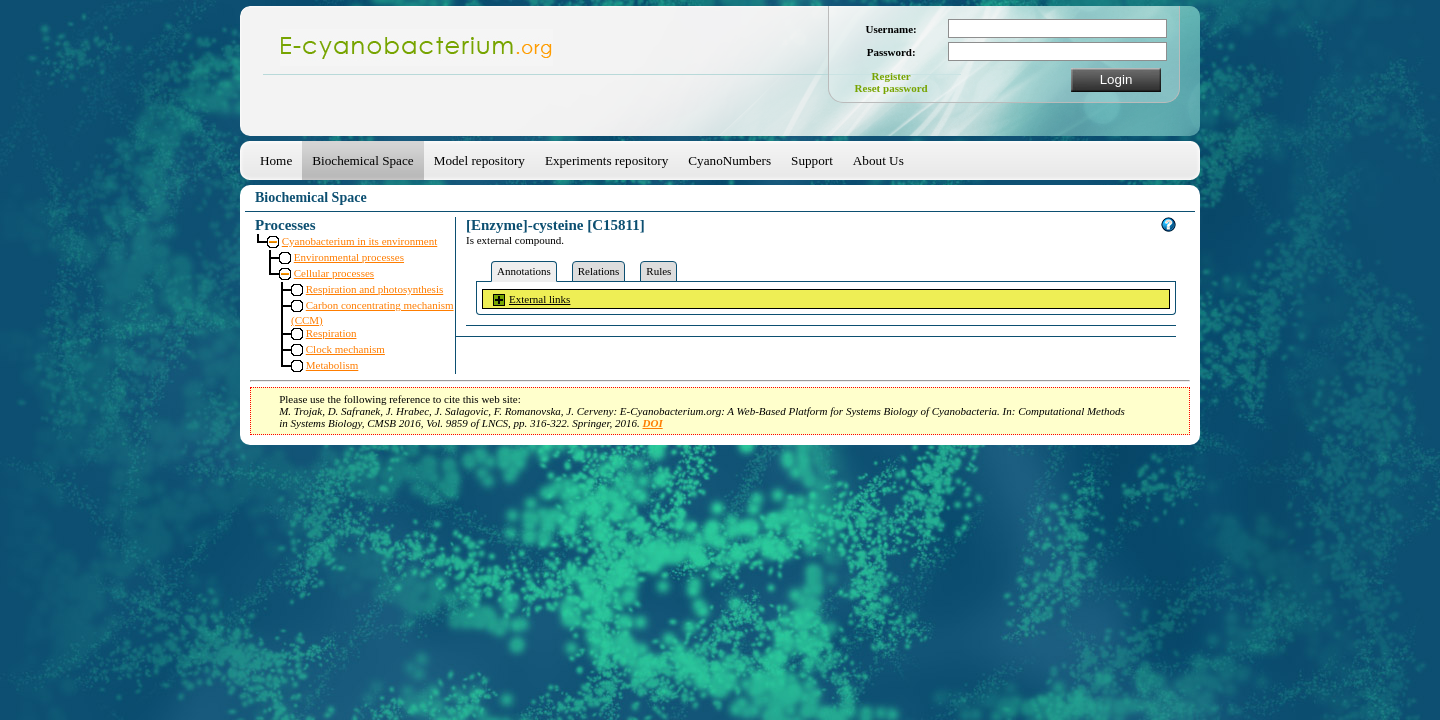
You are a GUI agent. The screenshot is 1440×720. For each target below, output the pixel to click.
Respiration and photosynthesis (375, 289)
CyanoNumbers (729, 160)
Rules (658, 271)
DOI (653, 423)
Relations (599, 271)
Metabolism (332, 365)
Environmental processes (349, 257)
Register (891, 76)
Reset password (891, 88)
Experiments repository (606, 160)
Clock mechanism (345, 349)
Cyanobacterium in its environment (360, 241)
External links (539, 299)
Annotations (524, 271)
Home (276, 160)
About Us (878, 160)
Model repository (479, 160)
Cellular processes (334, 273)
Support (812, 160)
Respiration (331, 333)
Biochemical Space (362, 160)
